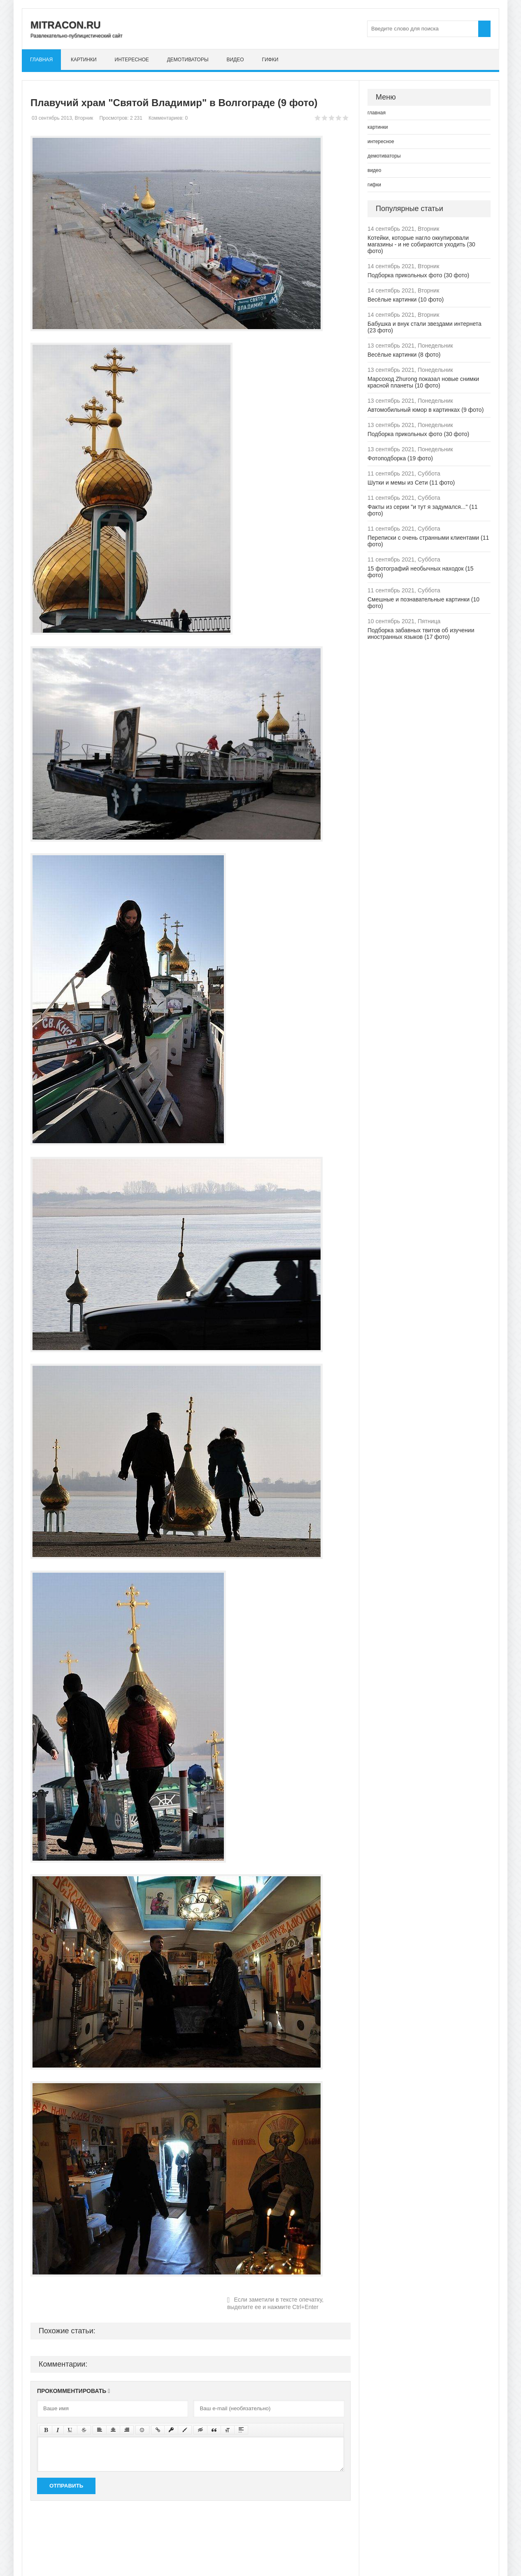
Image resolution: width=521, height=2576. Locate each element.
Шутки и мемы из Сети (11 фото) (411, 482)
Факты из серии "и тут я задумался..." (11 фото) (422, 510)
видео (235, 60)
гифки (270, 60)
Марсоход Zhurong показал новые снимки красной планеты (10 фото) (423, 382)
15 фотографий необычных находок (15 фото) (420, 571)
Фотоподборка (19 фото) (400, 458)
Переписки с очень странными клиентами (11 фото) (428, 541)
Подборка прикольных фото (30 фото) (418, 275)
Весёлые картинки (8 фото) (403, 354)
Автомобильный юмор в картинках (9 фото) (425, 409)
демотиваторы (188, 60)
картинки (84, 60)
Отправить (66, 2486)
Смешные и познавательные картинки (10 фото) (423, 602)
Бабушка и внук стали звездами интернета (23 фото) (424, 327)
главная (41, 60)
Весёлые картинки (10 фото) (405, 299)
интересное (132, 60)
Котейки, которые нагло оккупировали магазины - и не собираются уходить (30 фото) (421, 244)
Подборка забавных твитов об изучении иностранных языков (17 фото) (420, 633)
